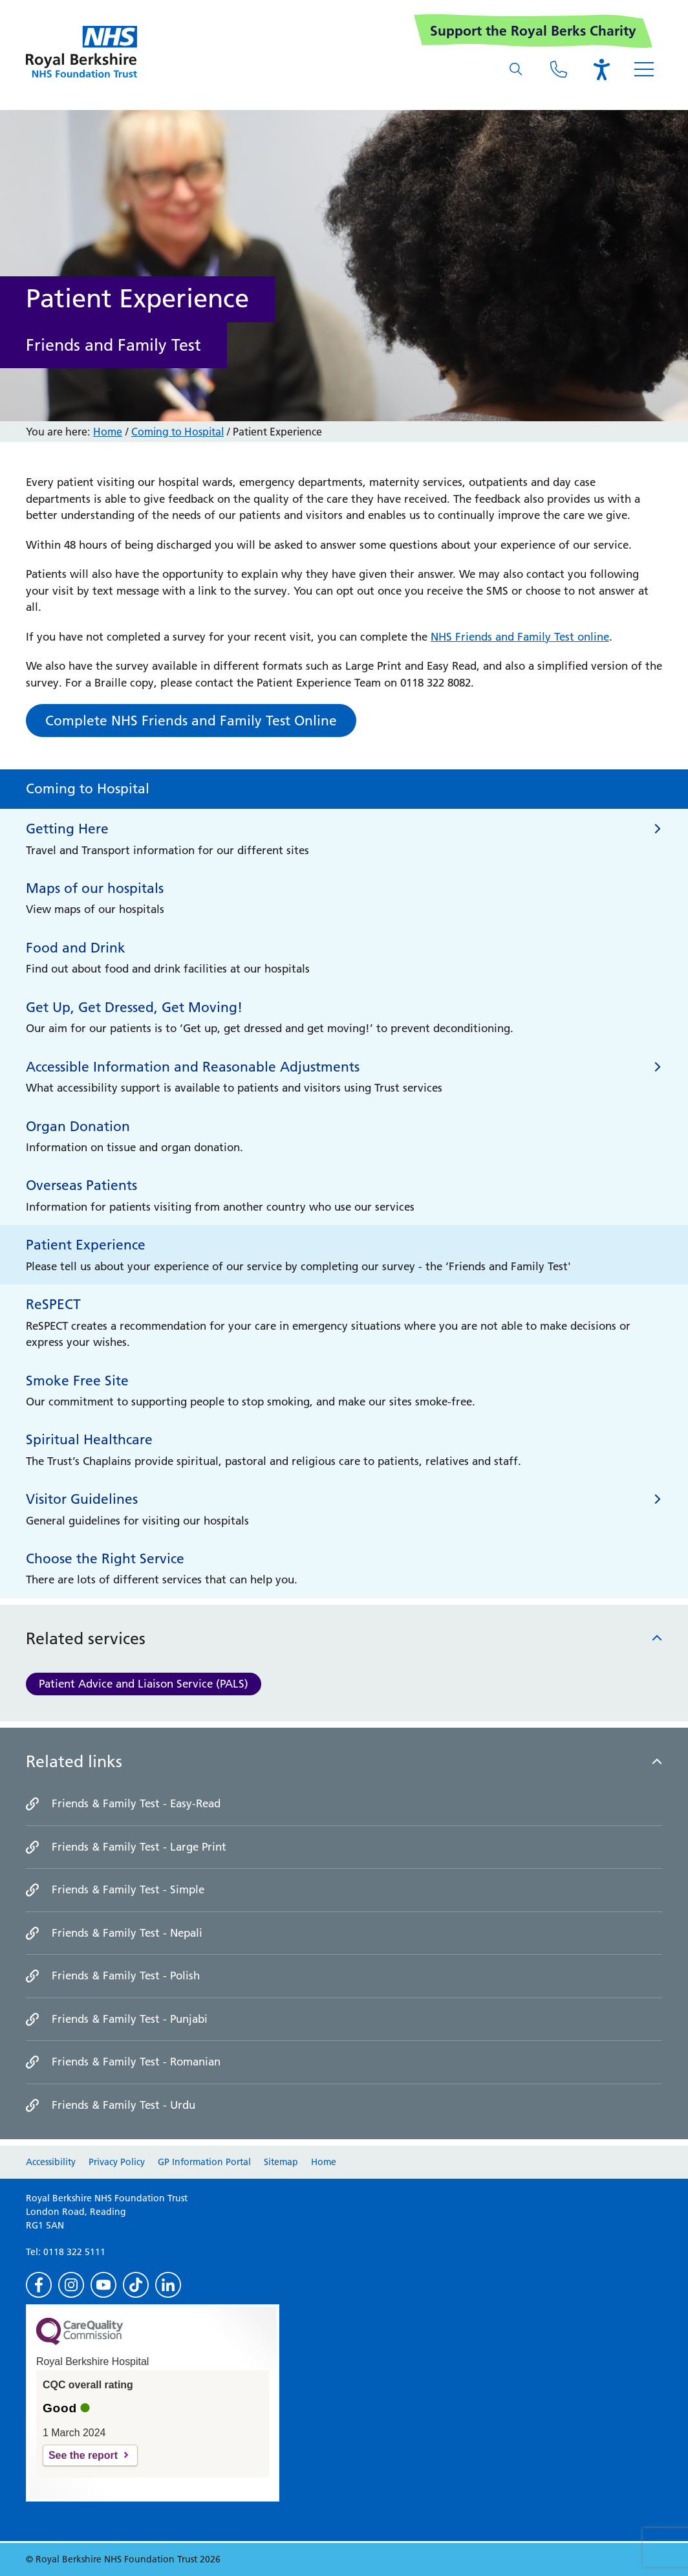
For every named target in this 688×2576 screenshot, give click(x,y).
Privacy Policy (117, 2162)
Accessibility (51, 2162)
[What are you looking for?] (516, 69)
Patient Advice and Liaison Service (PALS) (143, 1683)
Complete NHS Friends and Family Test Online (191, 720)
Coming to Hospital (177, 431)
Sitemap (281, 2162)
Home (107, 431)
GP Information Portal (204, 2162)
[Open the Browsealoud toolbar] (601, 69)
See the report (83, 2455)
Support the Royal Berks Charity (533, 31)
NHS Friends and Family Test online (520, 636)
